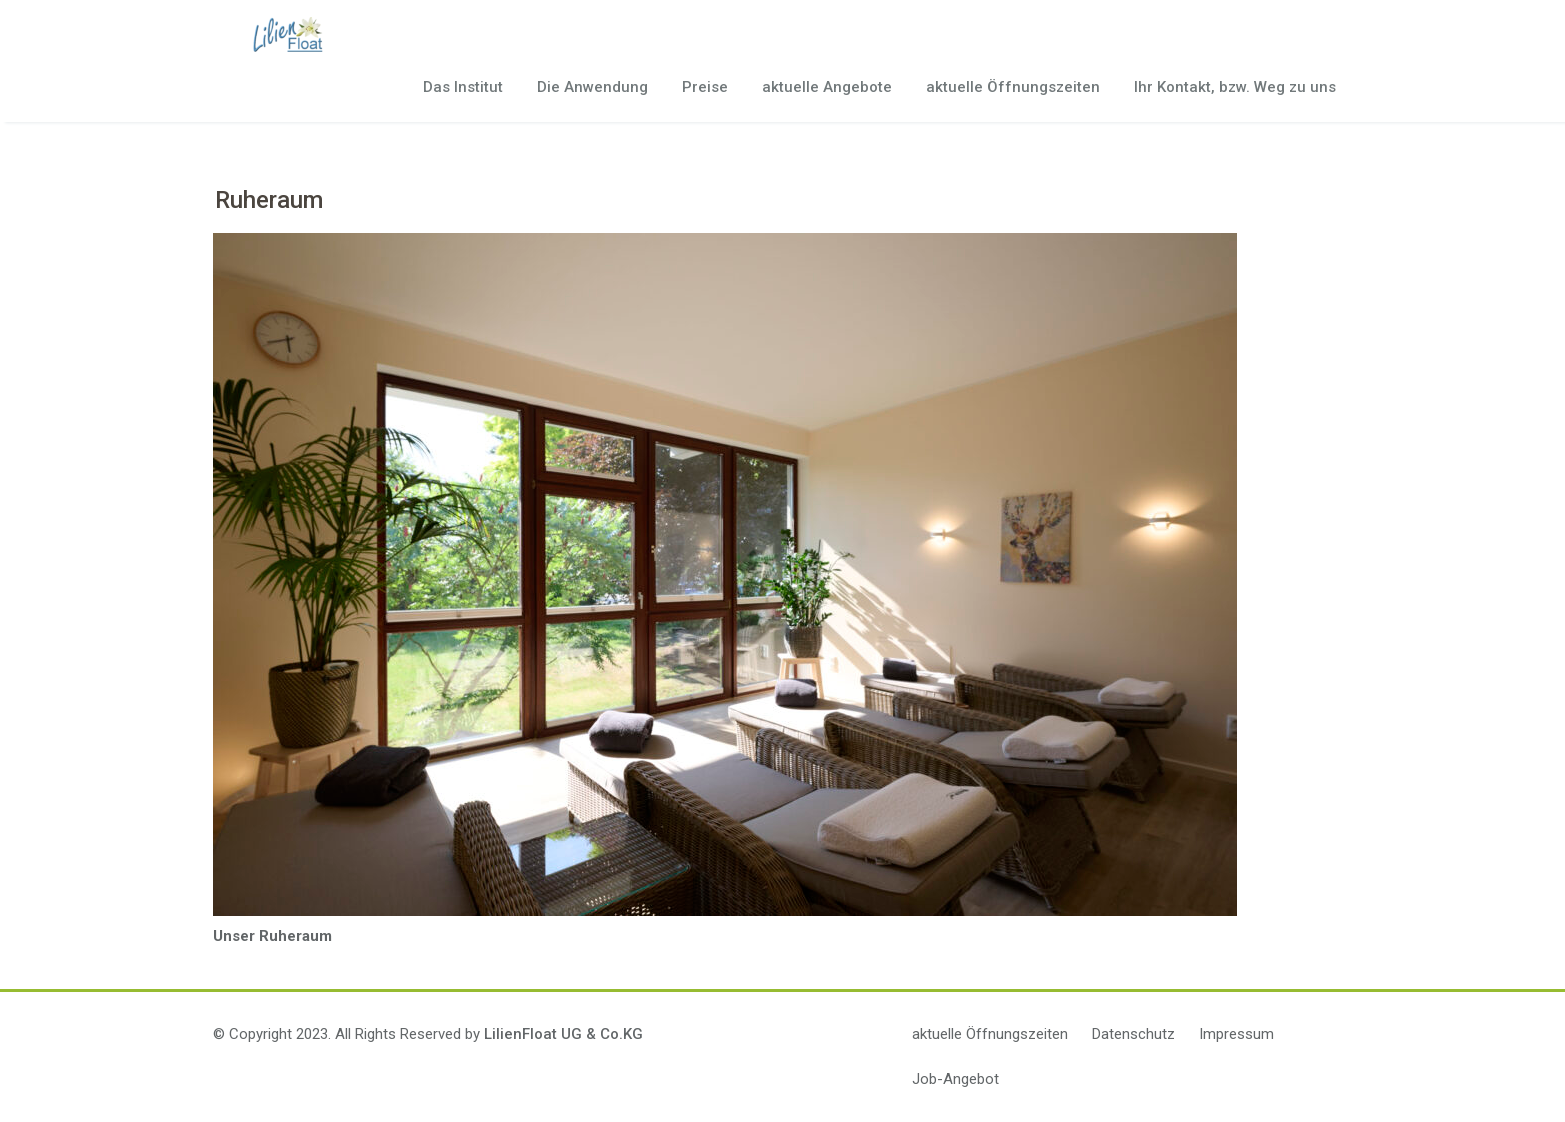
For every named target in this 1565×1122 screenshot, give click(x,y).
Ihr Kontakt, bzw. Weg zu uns (1235, 87)
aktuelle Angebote (827, 87)
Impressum (1236, 1034)
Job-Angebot (955, 1079)
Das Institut (463, 87)
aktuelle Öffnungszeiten (1013, 87)
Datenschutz (1133, 1034)
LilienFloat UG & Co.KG (563, 1034)
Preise (705, 87)
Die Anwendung (592, 87)
